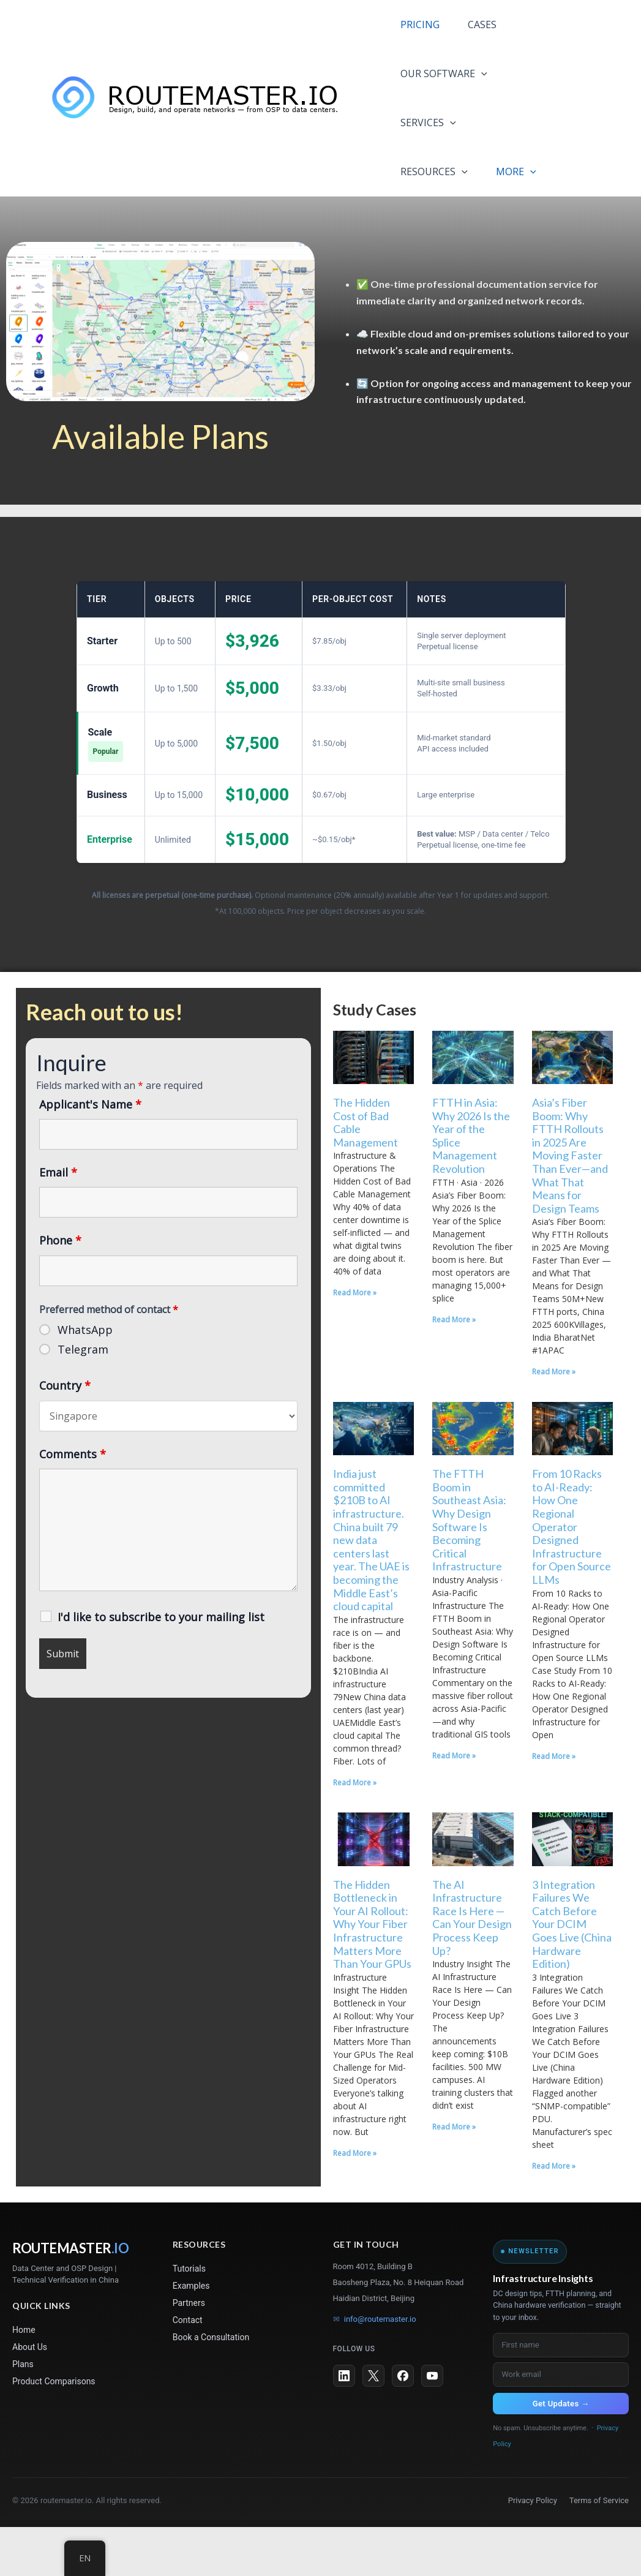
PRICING (418, 24)
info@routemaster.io (374, 2368)
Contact (188, 2369)
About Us (29, 2396)
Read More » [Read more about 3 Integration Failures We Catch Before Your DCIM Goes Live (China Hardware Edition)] (553, 2215)
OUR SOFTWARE (442, 73)
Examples (191, 2335)
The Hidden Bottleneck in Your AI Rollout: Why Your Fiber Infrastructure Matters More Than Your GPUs (372, 1973)
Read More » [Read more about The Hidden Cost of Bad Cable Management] (355, 1341)
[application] (479, 73)
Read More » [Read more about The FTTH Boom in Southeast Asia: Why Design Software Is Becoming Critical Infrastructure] (454, 1804)
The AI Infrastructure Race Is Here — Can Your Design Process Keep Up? (472, 1966)
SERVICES (426, 122)
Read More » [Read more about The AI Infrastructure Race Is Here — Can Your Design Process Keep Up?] (454, 2176)
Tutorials (189, 2317)
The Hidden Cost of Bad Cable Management (365, 1171)
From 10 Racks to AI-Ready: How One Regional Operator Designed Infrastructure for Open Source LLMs (571, 1575)
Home (24, 2379)
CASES (491, 24)
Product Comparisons (54, 2430)
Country (65, 1434)
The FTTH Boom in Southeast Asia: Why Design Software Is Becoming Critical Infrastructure (469, 1569)
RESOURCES (432, 171)
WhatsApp (85, 1379)
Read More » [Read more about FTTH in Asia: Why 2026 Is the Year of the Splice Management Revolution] (454, 1368)
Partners (189, 2352)
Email (58, 1221)
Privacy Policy (532, 2549)
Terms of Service (599, 2549)
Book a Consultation (211, 2386)
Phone (60, 1289)
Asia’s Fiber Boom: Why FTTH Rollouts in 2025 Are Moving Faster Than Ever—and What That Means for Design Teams (570, 1204)
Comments (72, 1503)
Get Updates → (561, 2452)
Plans (23, 2413)
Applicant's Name (90, 1153)
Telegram (83, 1398)
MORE (419, 220)
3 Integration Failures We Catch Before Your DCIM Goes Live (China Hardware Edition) (572, 1973)
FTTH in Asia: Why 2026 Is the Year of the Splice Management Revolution (471, 1184)
